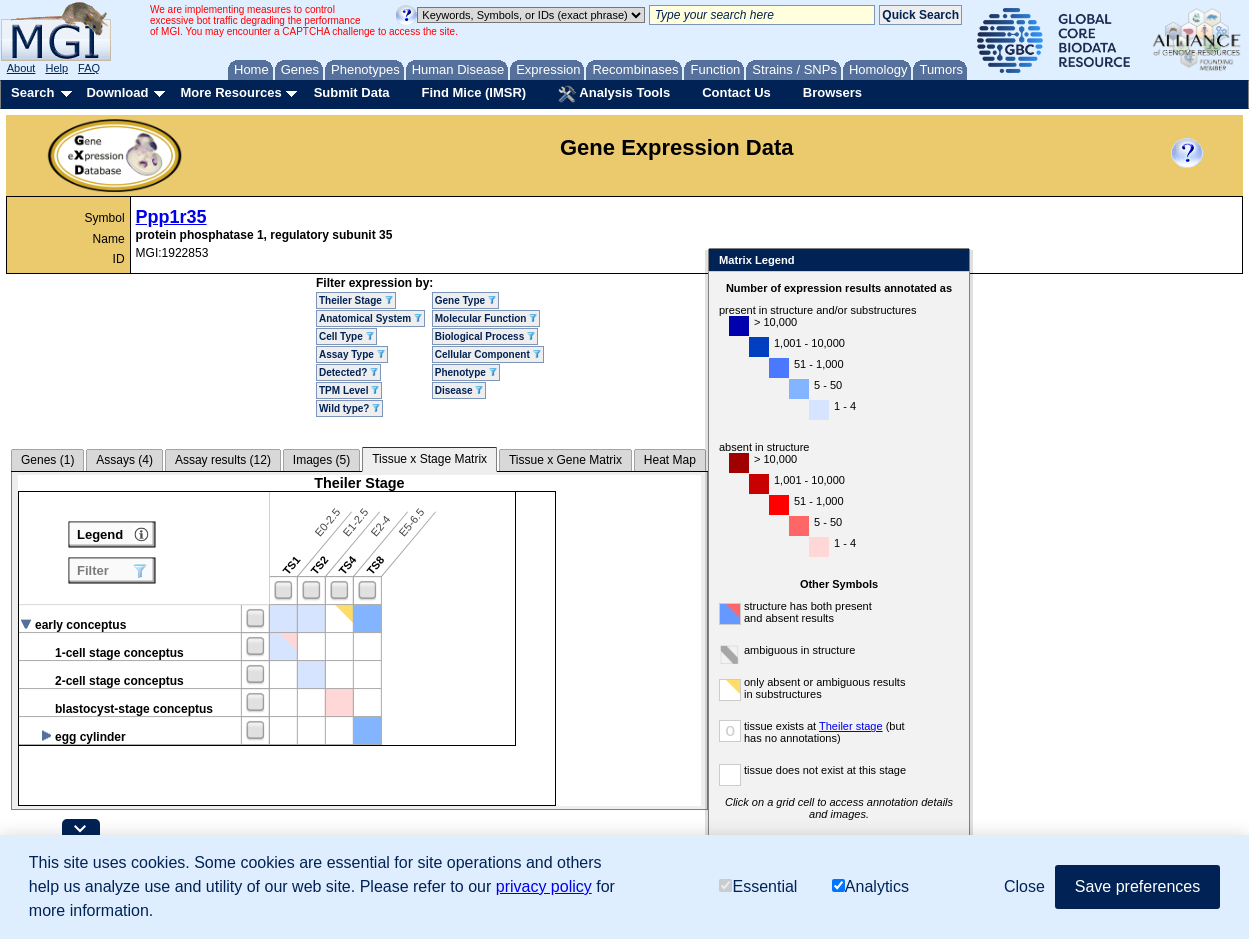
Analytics (870, 886)
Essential (758, 886)
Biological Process (485, 336)
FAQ (89, 68)
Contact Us (736, 92)
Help (56, 68)
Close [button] (1024, 886)
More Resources (230, 92)
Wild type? (349, 408)
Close (950, 261)
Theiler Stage (356, 300)
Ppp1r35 (171, 217)
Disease (459, 390)
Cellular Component (488, 354)
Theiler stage (851, 726)
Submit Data (352, 92)
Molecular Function (486, 318)
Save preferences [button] (1137, 886)
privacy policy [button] (544, 886)
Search (32, 92)
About (21, 68)
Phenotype (466, 372)
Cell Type (346, 336)
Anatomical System (370, 318)
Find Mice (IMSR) (473, 92)
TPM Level (349, 390)
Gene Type (465, 300)
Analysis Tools (614, 94)
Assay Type (352, 354)
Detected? (348, 372)
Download (117, 92)
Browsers (832, 92)
